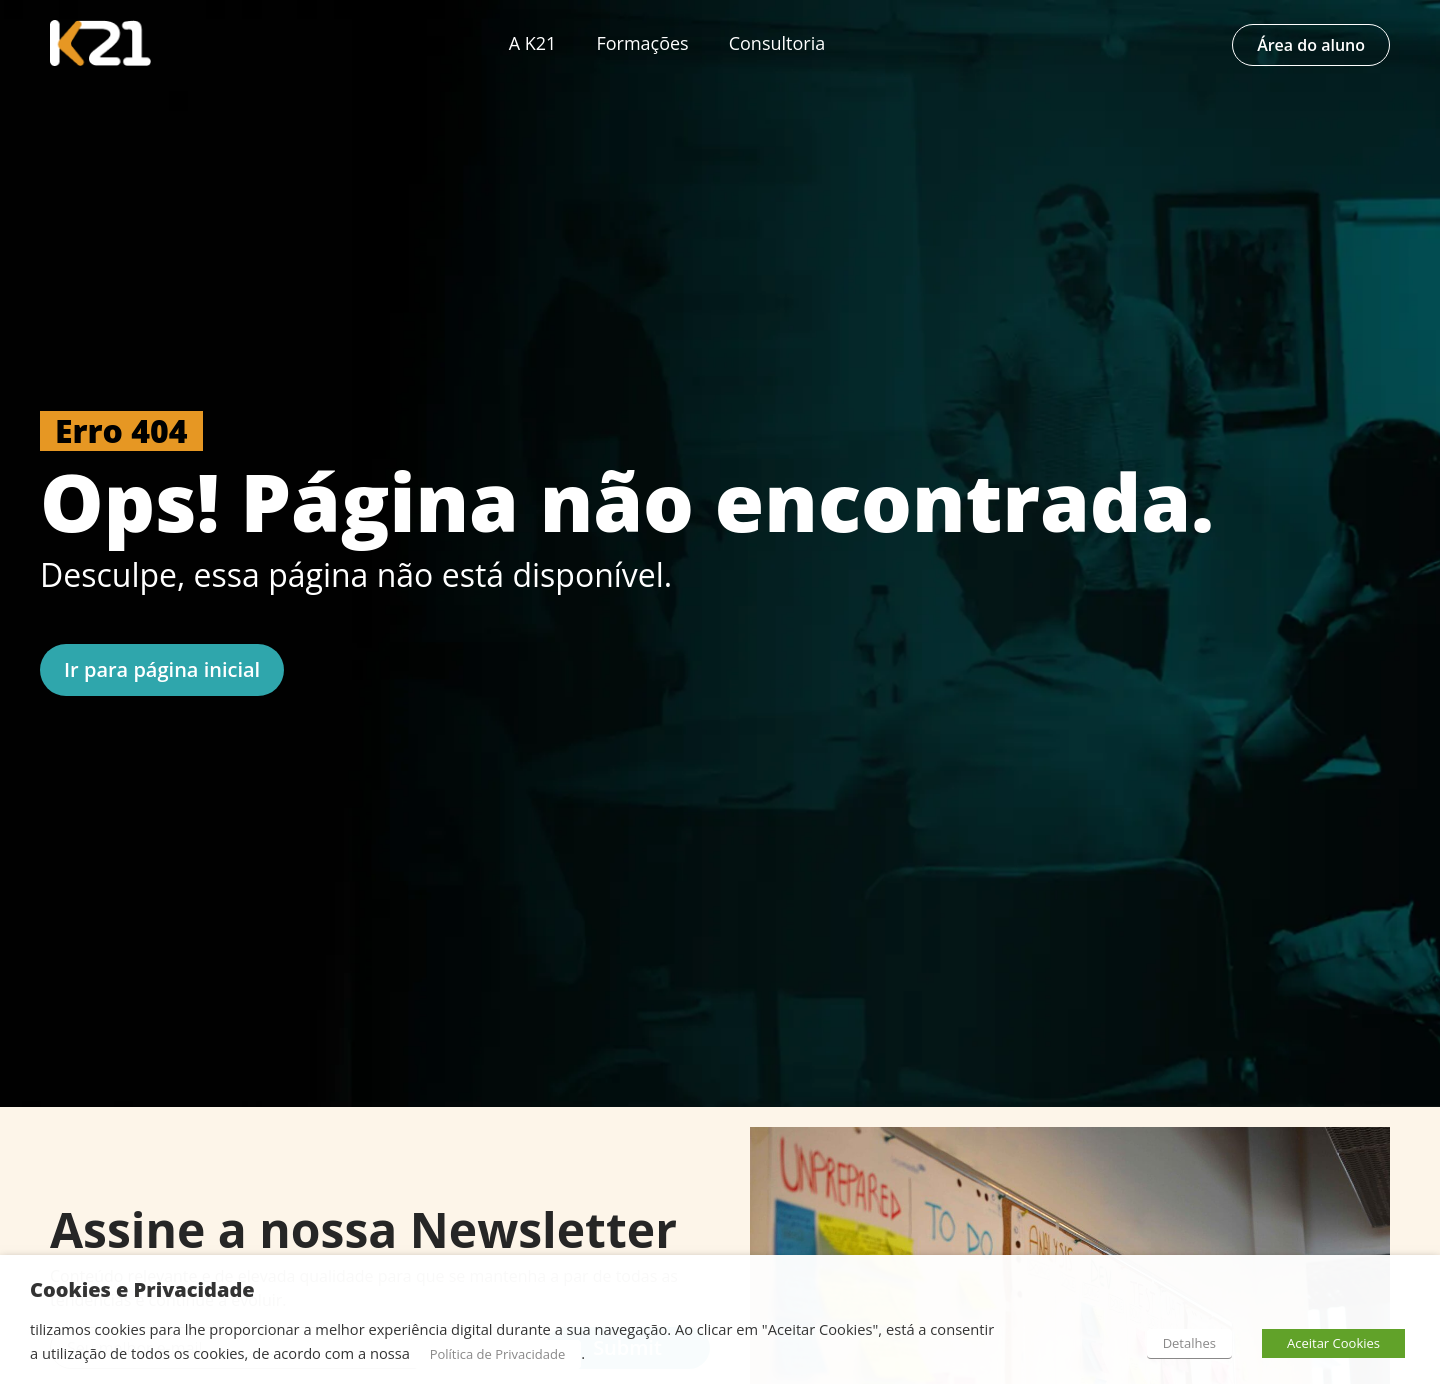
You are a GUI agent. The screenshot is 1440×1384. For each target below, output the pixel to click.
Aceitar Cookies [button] (1333, 1343)
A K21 (533, 43)
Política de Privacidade (498, 1354)
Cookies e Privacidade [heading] (142, 1290)
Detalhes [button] (1189, 1343)
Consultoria (777, 43)
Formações (642, 43)
